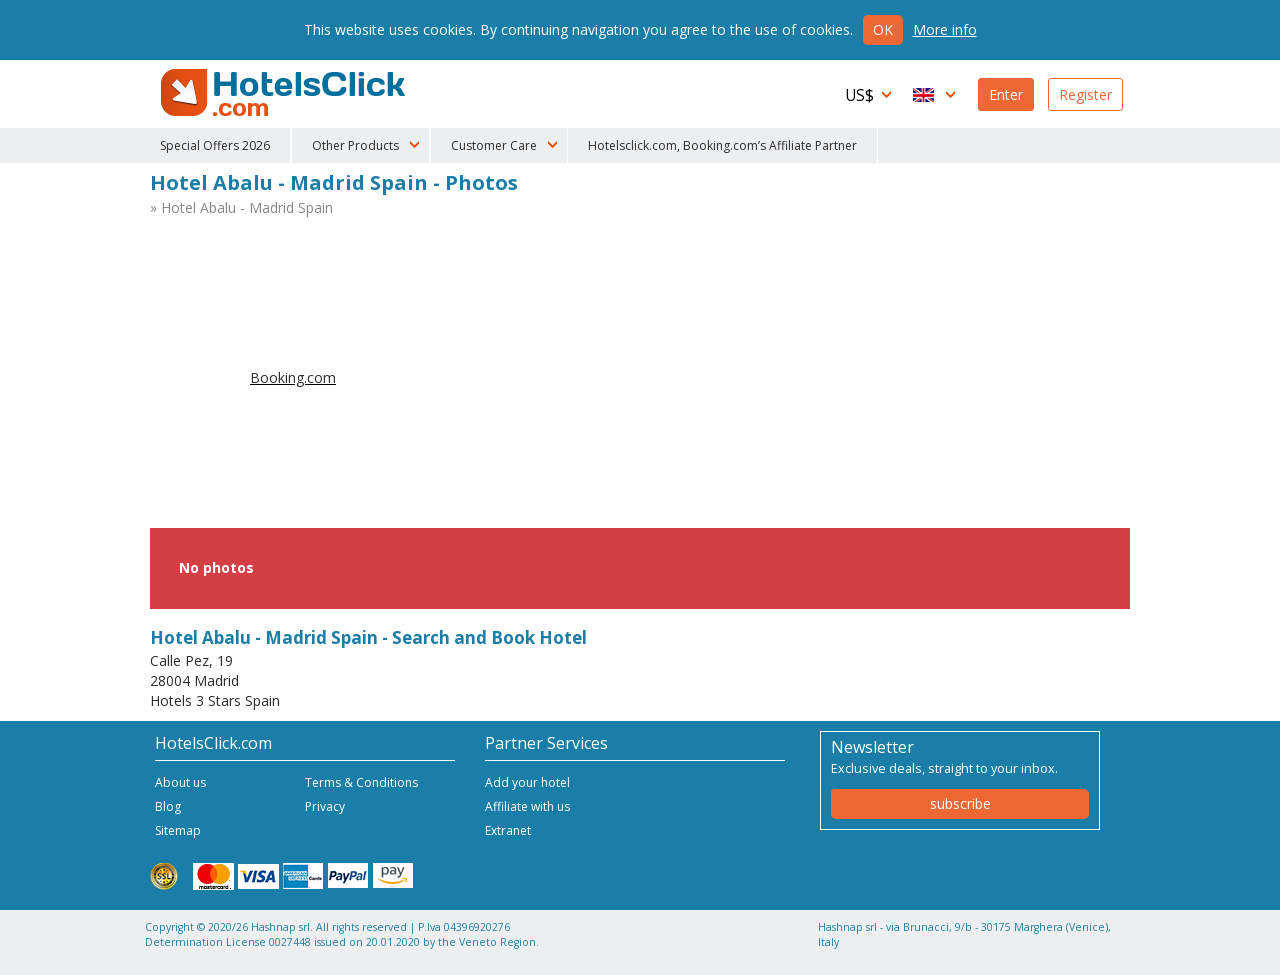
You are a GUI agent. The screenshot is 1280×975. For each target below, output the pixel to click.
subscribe (960, 803)
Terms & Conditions (361, 782)
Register (1085, 94)
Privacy (325, 806)
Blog (168, 806)
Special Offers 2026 (215, 145)
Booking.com (293, 377)
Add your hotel (527, 782)
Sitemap (178, 830)
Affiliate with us (527, 806)
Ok (883, 29)
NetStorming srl (1047, 952)
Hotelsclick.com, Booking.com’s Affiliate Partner (722, 145)
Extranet (508, 830)
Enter (1006, 94)
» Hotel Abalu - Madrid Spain (241, 207)
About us (180, 782)
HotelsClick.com (285, 93)
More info (945, 29)
